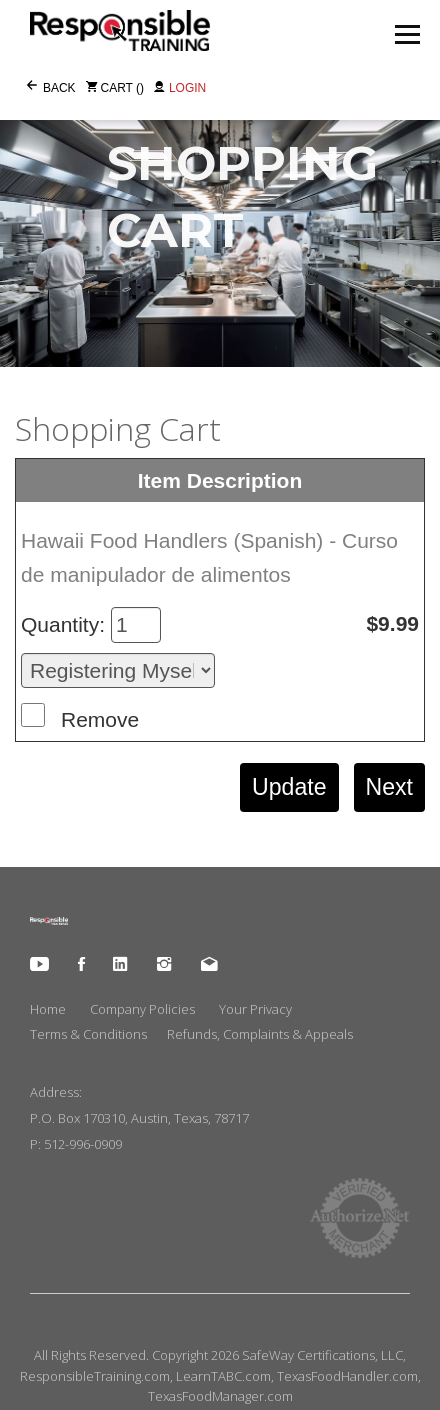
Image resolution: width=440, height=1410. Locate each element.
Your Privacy (255, 1009)
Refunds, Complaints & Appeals (260, 1034)
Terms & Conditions (88, 1034)
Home (48, 1009)
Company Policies (142, 1009)
